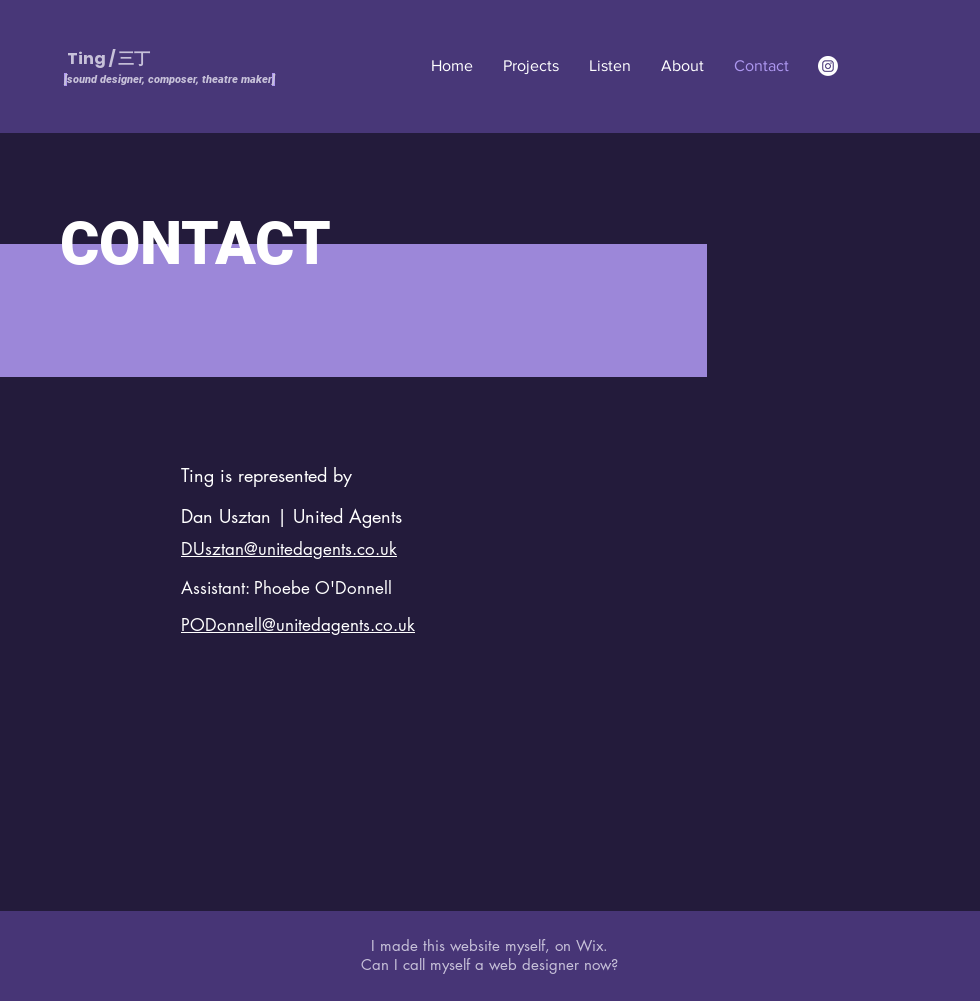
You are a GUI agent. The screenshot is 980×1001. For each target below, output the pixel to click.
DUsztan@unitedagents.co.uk (289, 549)
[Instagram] (828, 66)
